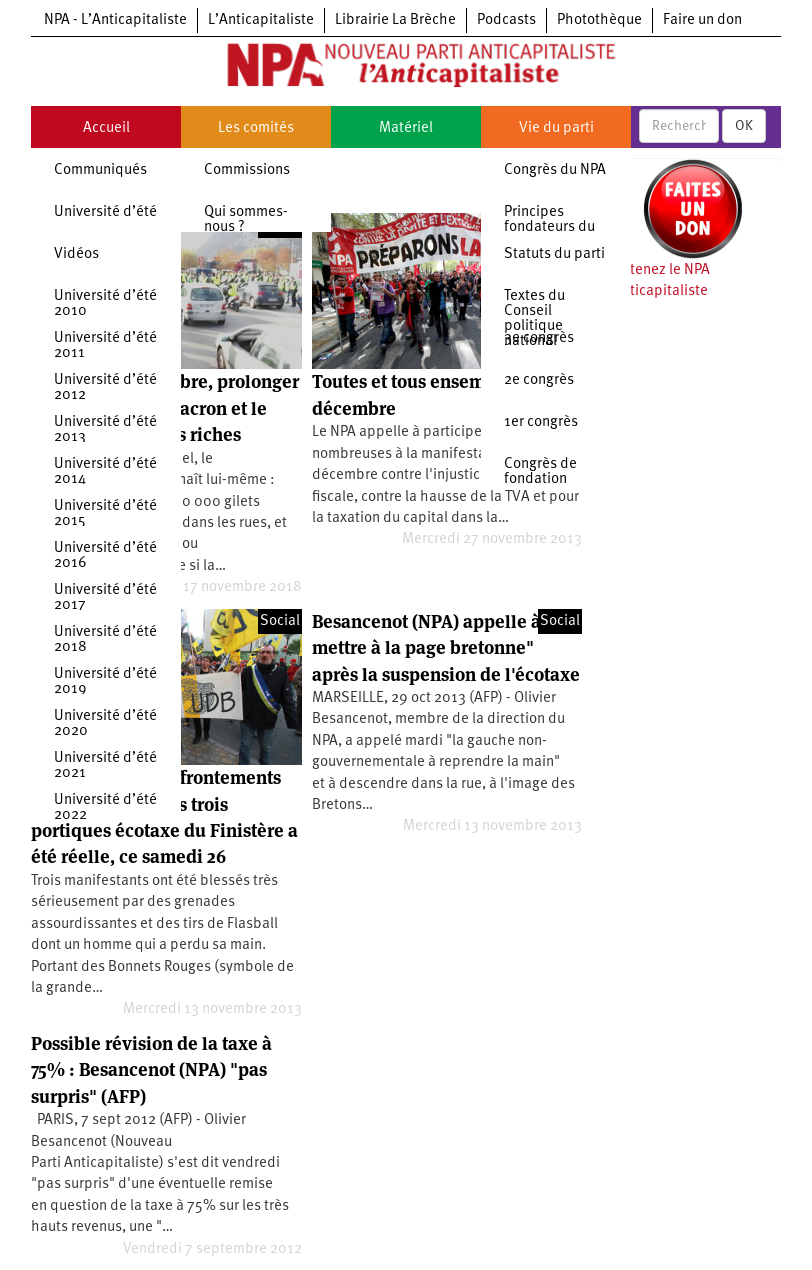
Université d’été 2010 (105, 304)
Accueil (106, 128)
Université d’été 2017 (105, 598)
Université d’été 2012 (105, 388)
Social (280, 621)
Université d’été (105, 212)
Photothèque (599, 20)
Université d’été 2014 (105, 472)
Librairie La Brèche (395, 20)
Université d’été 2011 (105, 346)
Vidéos (76, 254)
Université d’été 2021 (105, 766)
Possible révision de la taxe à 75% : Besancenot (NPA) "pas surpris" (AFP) (151, 1070)
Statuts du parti (554, 254)
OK (744, 126)
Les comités (256, 128)
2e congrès (539, 380)
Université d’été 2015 (105, 514)
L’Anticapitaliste (261, 20)
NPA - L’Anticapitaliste (115, 20)
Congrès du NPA (555, 170)
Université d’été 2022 (105, 808)
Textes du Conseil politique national (534, 319)
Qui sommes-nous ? (246, 220)
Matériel (406, 128)
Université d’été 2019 (105, 682)
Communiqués (100, 170)
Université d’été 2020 (105, 724)
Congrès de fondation (540, 472)
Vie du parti (556, 128)
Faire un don (702, 20)
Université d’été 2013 (105, 430)
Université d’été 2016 (105, 556)
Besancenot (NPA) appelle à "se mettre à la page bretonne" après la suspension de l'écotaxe (446, 648)
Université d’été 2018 (105, 640)
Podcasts (506, 20)
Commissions (247, 170)
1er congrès (541, 422)
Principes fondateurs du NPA (549, 227)
